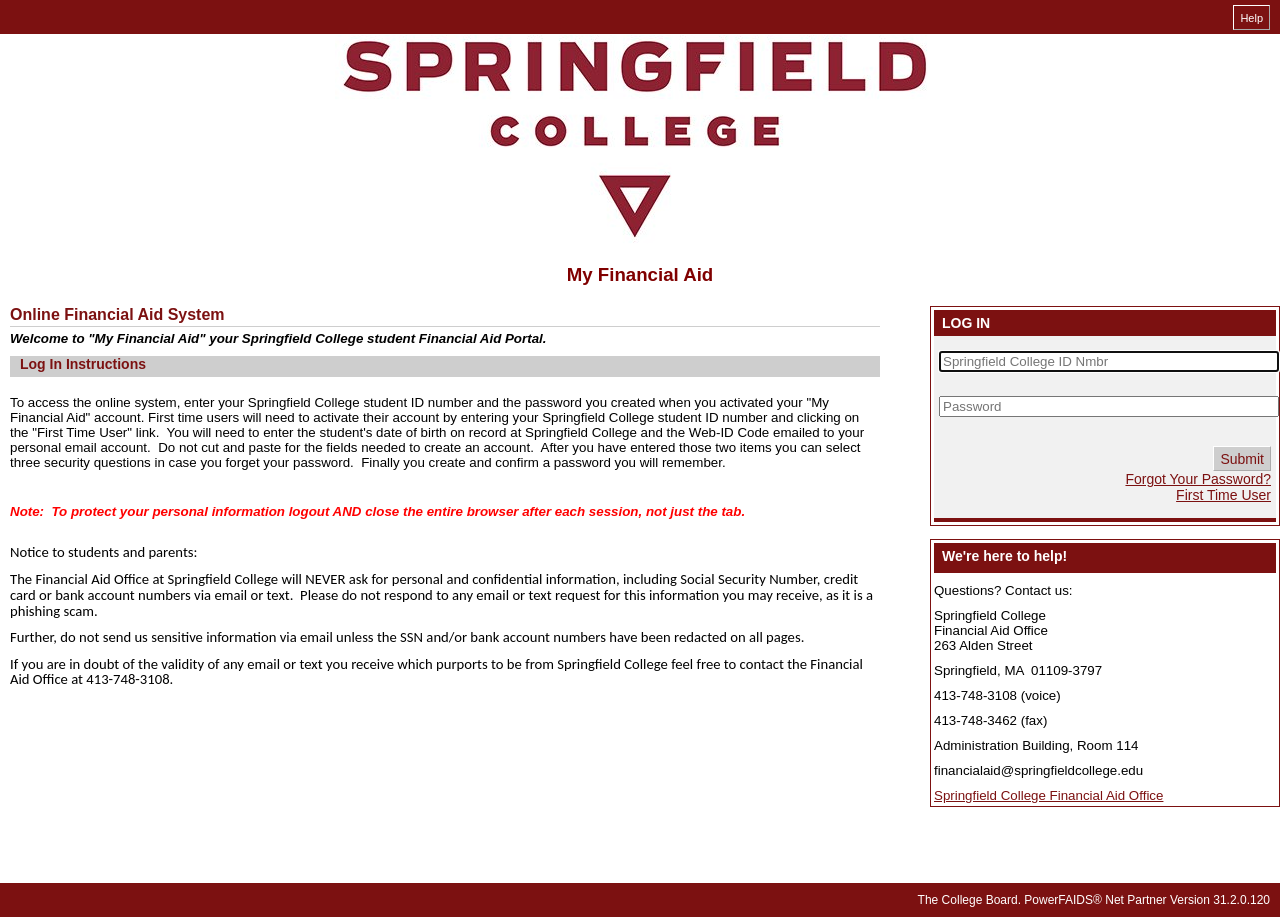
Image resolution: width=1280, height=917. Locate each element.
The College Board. (969, 900)
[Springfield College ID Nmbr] (1109, 361)
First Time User (1223, 495)
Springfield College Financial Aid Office (1048, 795)
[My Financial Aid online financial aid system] (635, 139)
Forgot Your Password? (1198, 479)
